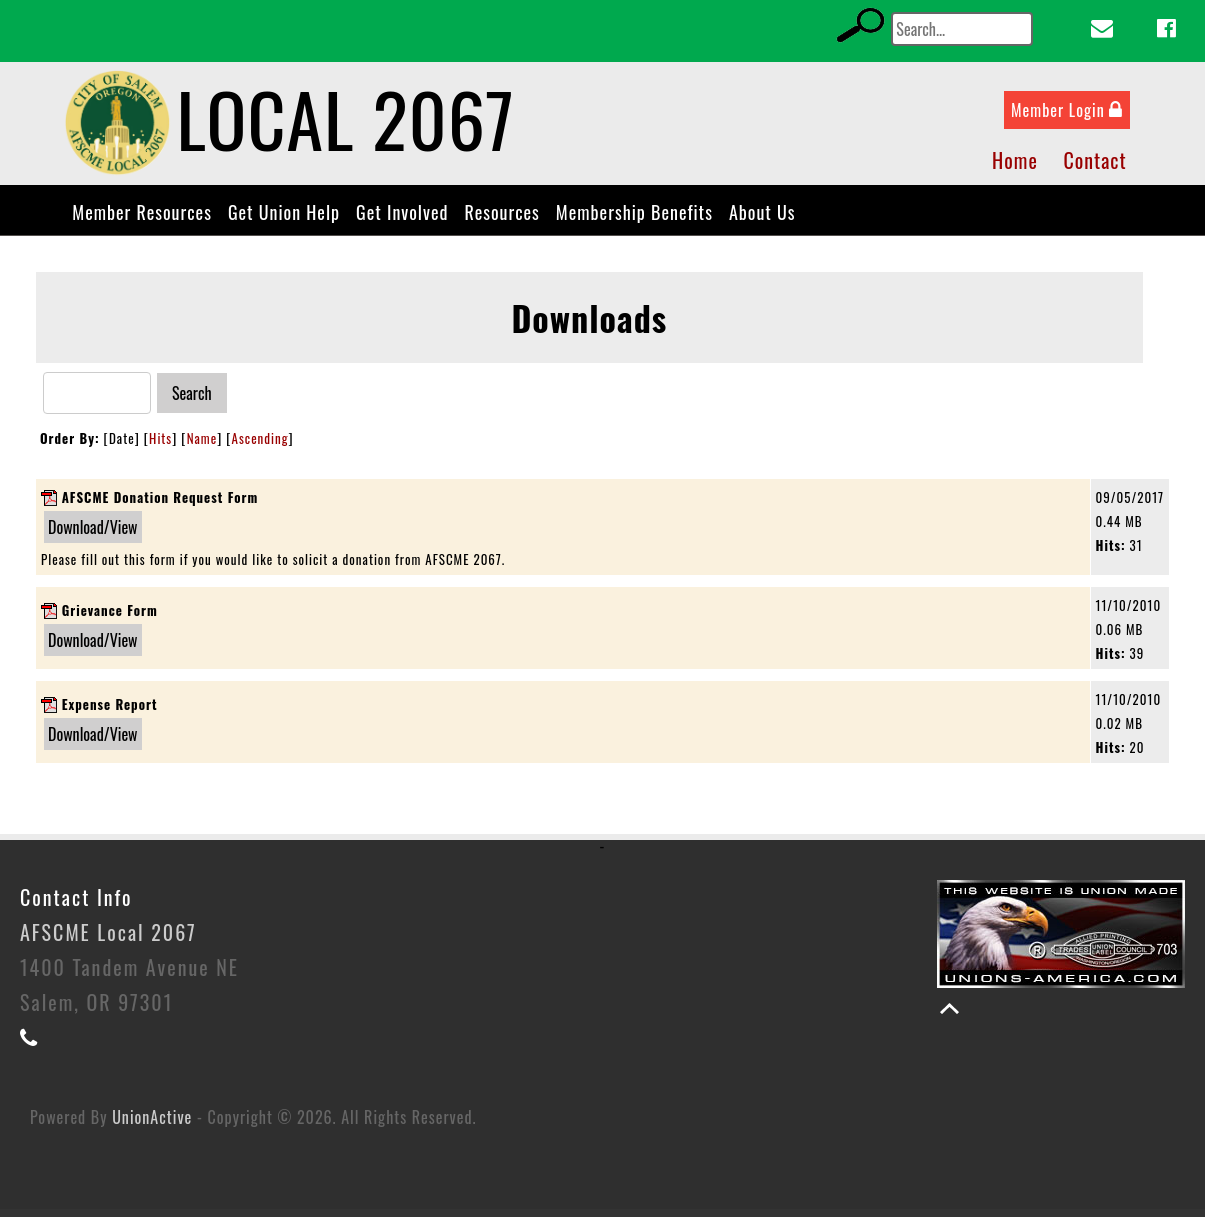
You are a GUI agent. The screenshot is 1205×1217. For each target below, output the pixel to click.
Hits (160, 446)
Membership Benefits (634, 220)
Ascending (260, 446)
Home (1015, 168)
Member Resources (142, 220)
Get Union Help (284, 220)
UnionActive (152, 1125)
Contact (1094, 168)
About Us (762, 220)
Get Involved (402, 220)
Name (202, 446)
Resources (501, 220)
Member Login (1067, 118)
